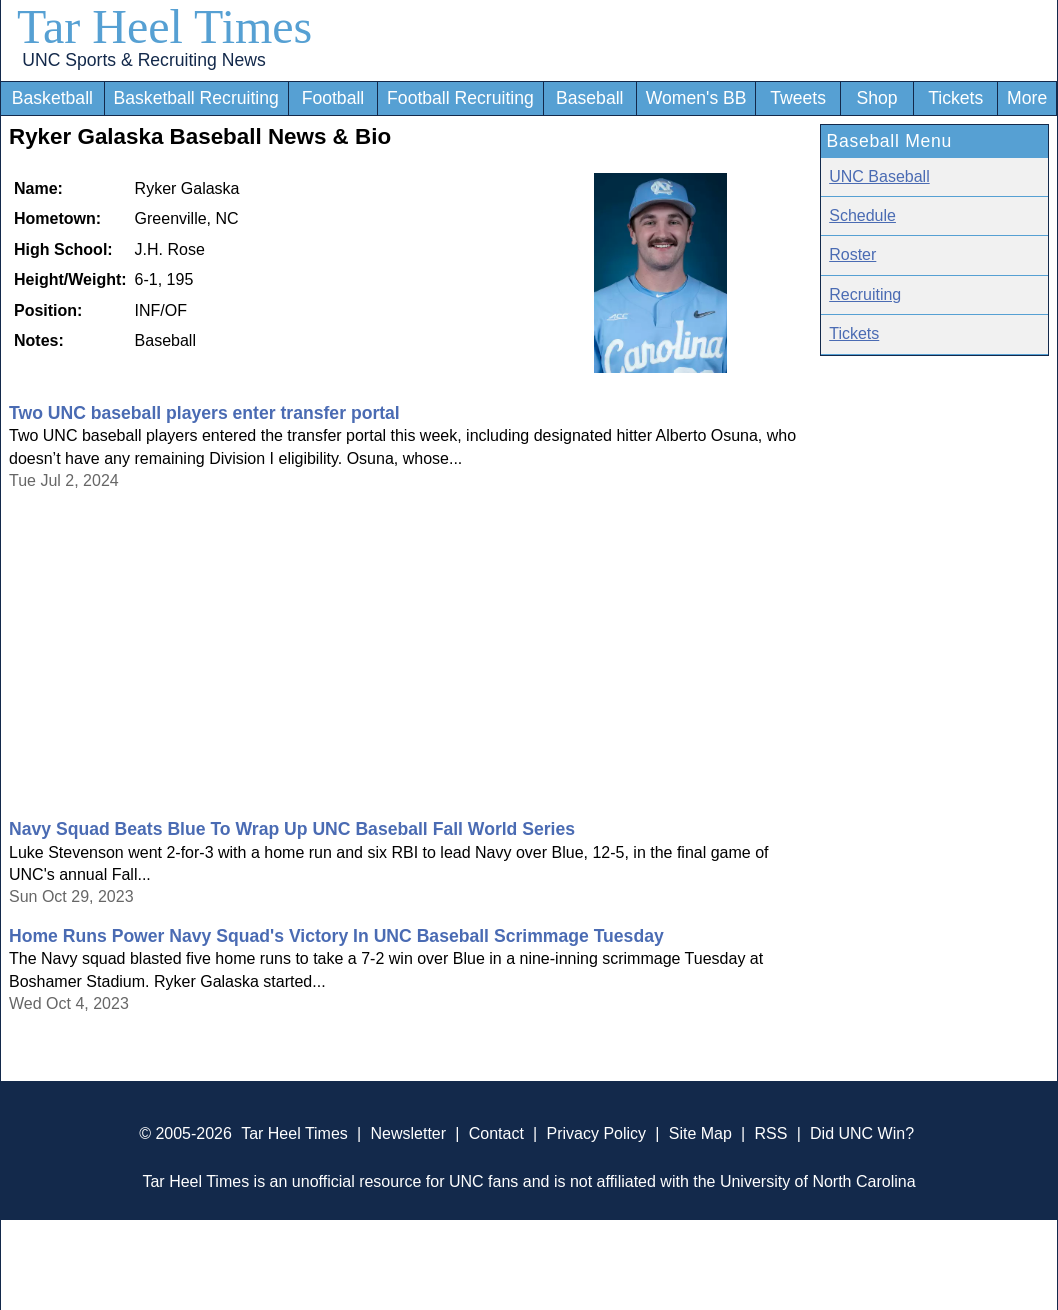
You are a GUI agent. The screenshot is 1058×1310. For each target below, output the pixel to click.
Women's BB (696, 98)
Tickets (955, 98)
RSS (770, 1133)
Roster (852, 254)
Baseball (590, 98)
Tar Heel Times (164, 26)
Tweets (798, 98)
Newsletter (408, 1133)
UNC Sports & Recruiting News (143, 60)
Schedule (862, 215)
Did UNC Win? (862, 1133)
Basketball (52, 98)
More (1027, 98)
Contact (496, 1133)
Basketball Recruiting (196, 98)
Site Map (700, 1133)
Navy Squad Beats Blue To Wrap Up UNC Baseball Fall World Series (292, 829)
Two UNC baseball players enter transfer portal (204, 413)
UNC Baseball (879, 176)
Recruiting (865, 294)
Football (333, 98)
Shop (877, 98)
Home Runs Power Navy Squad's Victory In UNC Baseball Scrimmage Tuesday (336, 936)
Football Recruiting (460, 98)
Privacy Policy (596, 1133)
